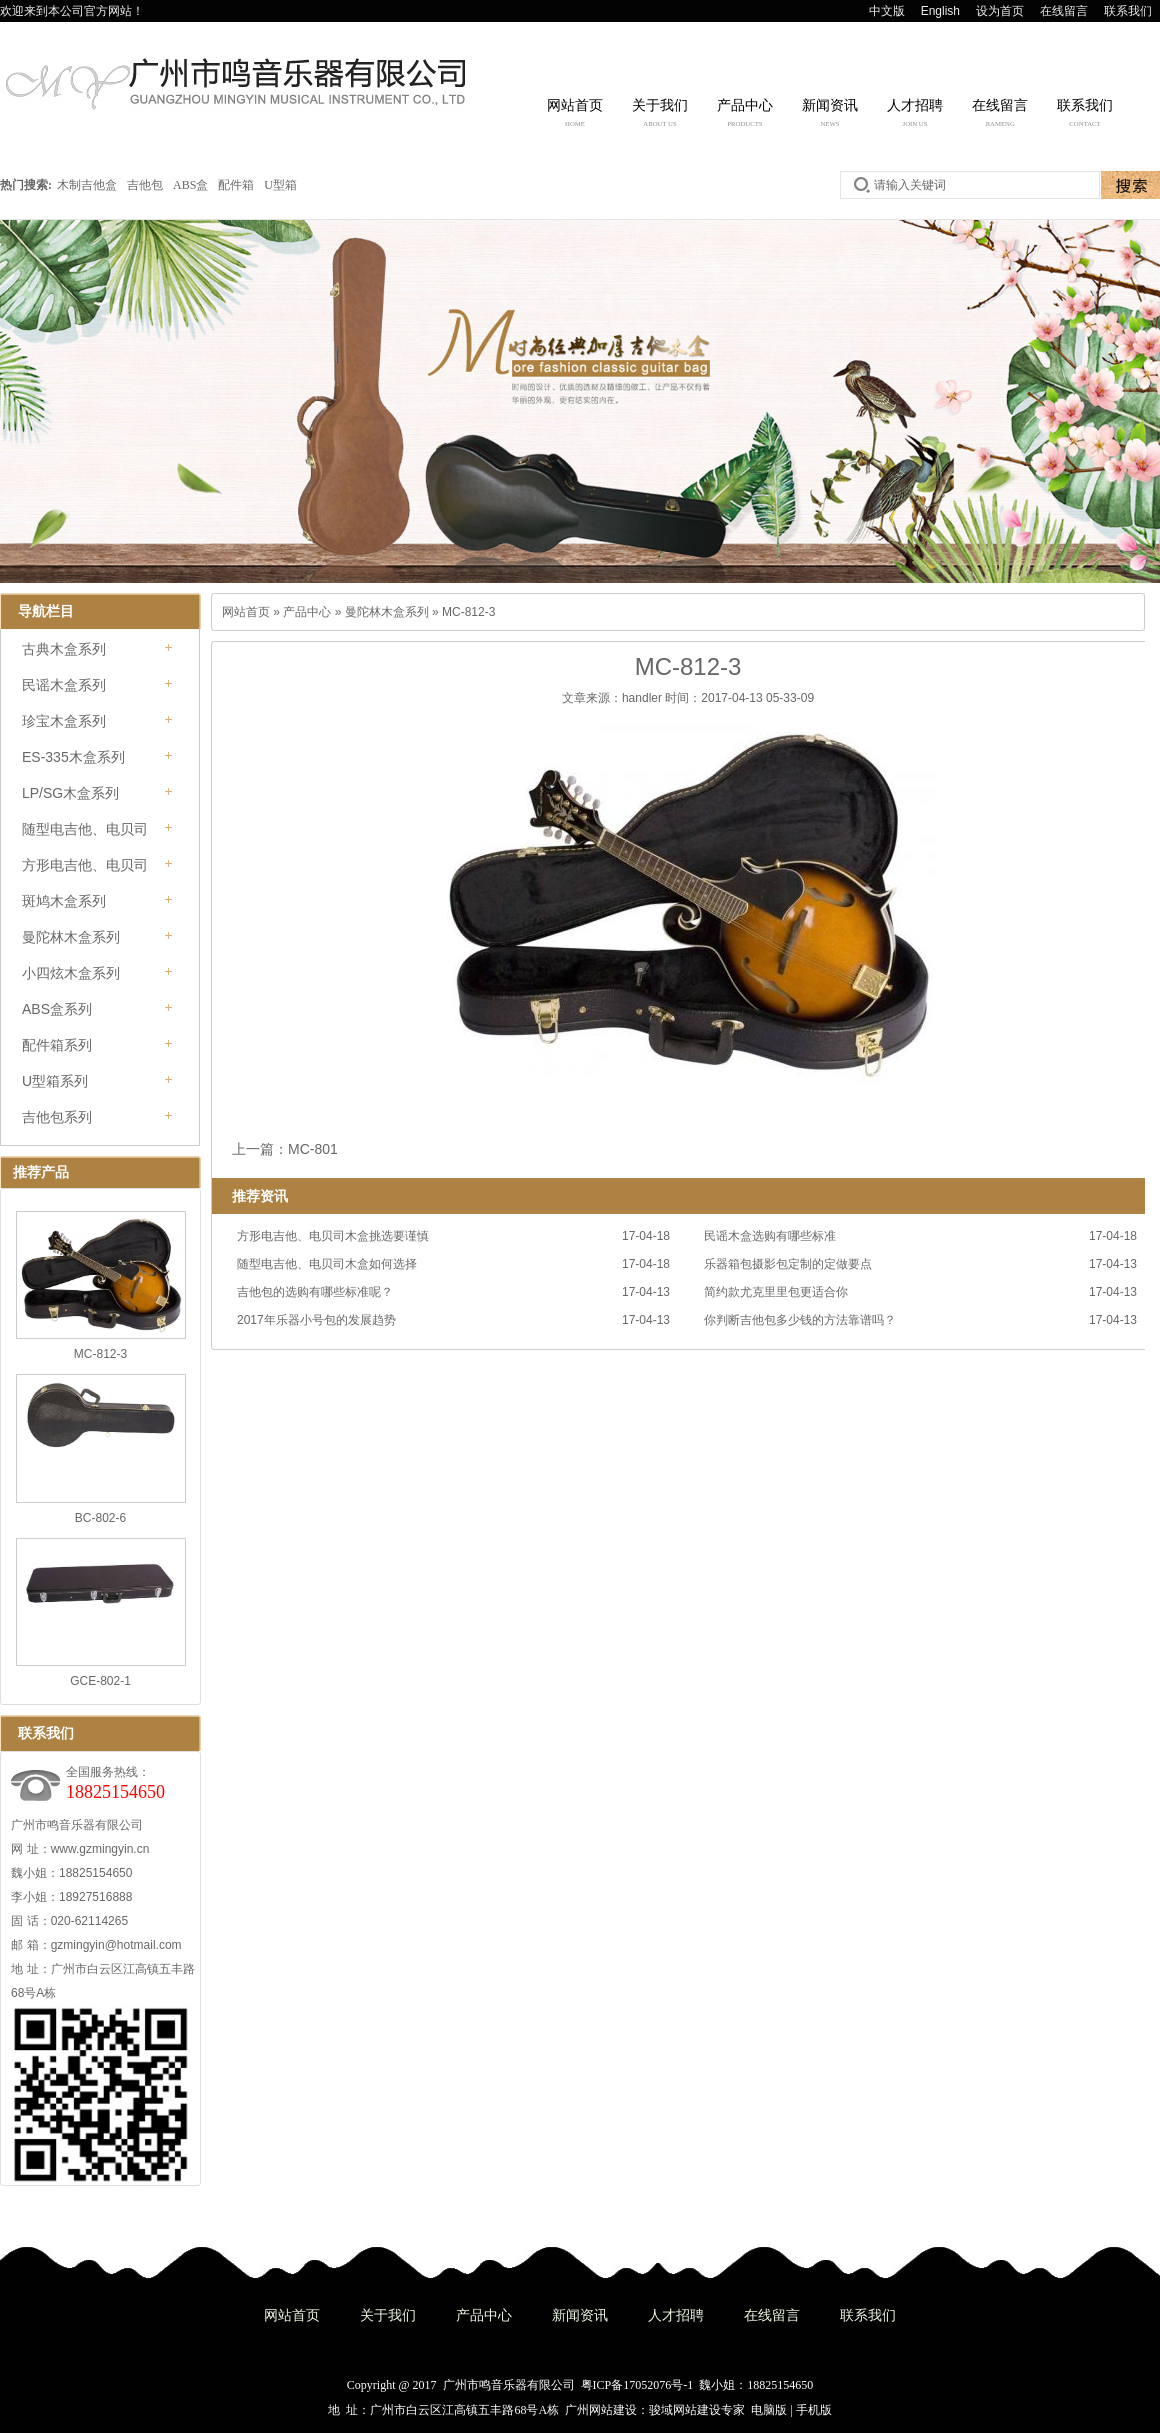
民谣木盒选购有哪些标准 (770, 1236)
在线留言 (1064, 11)
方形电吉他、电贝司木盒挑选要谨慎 (333, 1236)
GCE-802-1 (100, 1681)
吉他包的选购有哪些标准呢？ (315, 1292)
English (940, 11)
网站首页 (575, 115)
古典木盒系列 (64, 649)
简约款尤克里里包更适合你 (776, 1292)
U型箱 (280, 185)
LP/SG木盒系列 (70, 793)
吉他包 (145, 185)
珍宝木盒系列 (64, 721)
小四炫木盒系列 (71, 973)
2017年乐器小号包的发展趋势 (316, 1320)
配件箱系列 (57, 1045)
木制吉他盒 (87, 185)
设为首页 (1000, 11)
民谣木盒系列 (64, 685)
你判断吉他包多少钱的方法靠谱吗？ (800, 1320)
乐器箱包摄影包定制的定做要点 (788, 1264)
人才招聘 (915, 115)
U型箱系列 (55, 1081)
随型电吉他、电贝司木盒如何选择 (327, 1264)
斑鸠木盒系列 (64, 901)
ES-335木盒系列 (73, 757)
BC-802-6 (100, 1518)
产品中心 (745, 115)
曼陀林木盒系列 (71, 937)
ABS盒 (190, 185)
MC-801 (313, 1149)
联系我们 (1128, 11)
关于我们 (660, 115)
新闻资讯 (830, 115)
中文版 (887, 11)
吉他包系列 (57, 1117)
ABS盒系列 (57, 1009)
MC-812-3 (100, 1354)
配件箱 (236, 185)
